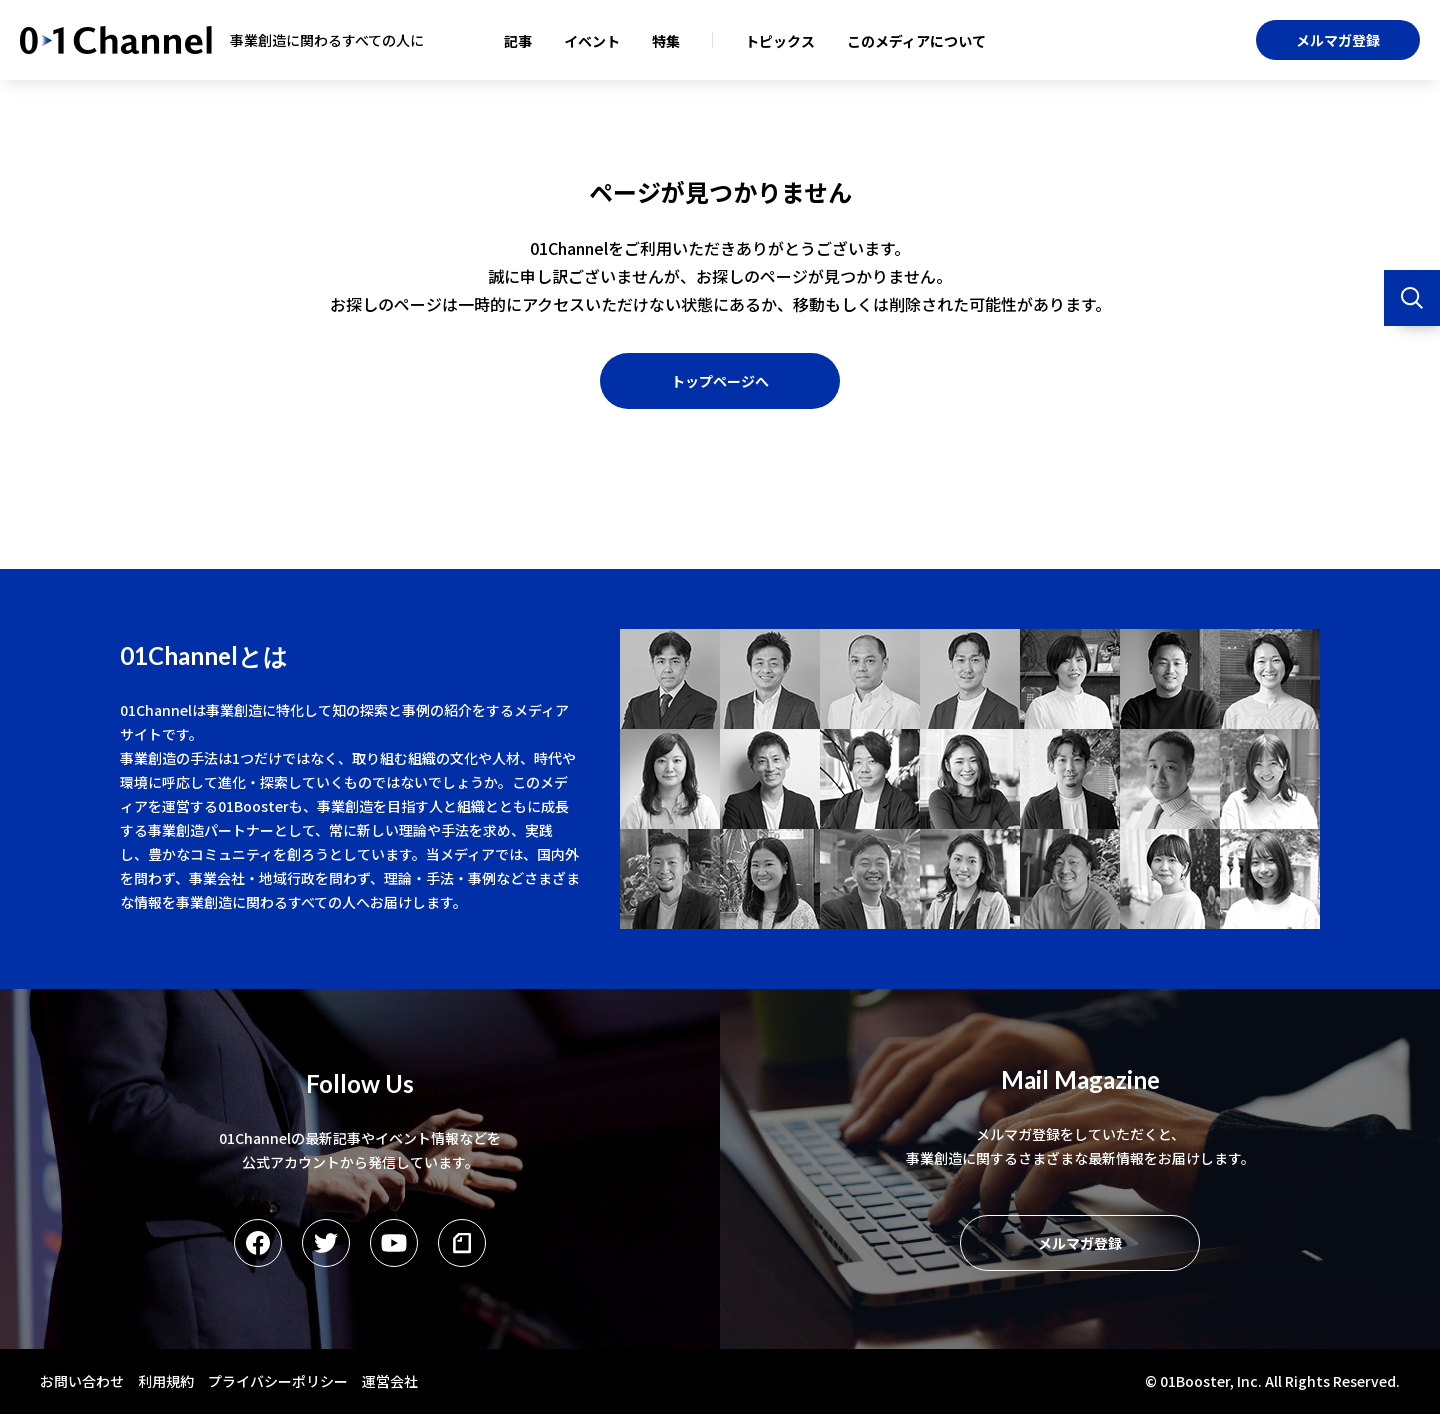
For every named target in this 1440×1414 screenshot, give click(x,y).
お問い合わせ (82, 1381)
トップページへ (720, 381)
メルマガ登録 (1338, 40)
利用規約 (166, 1381)
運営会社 (390, 1381)
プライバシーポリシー (278, 1381)
